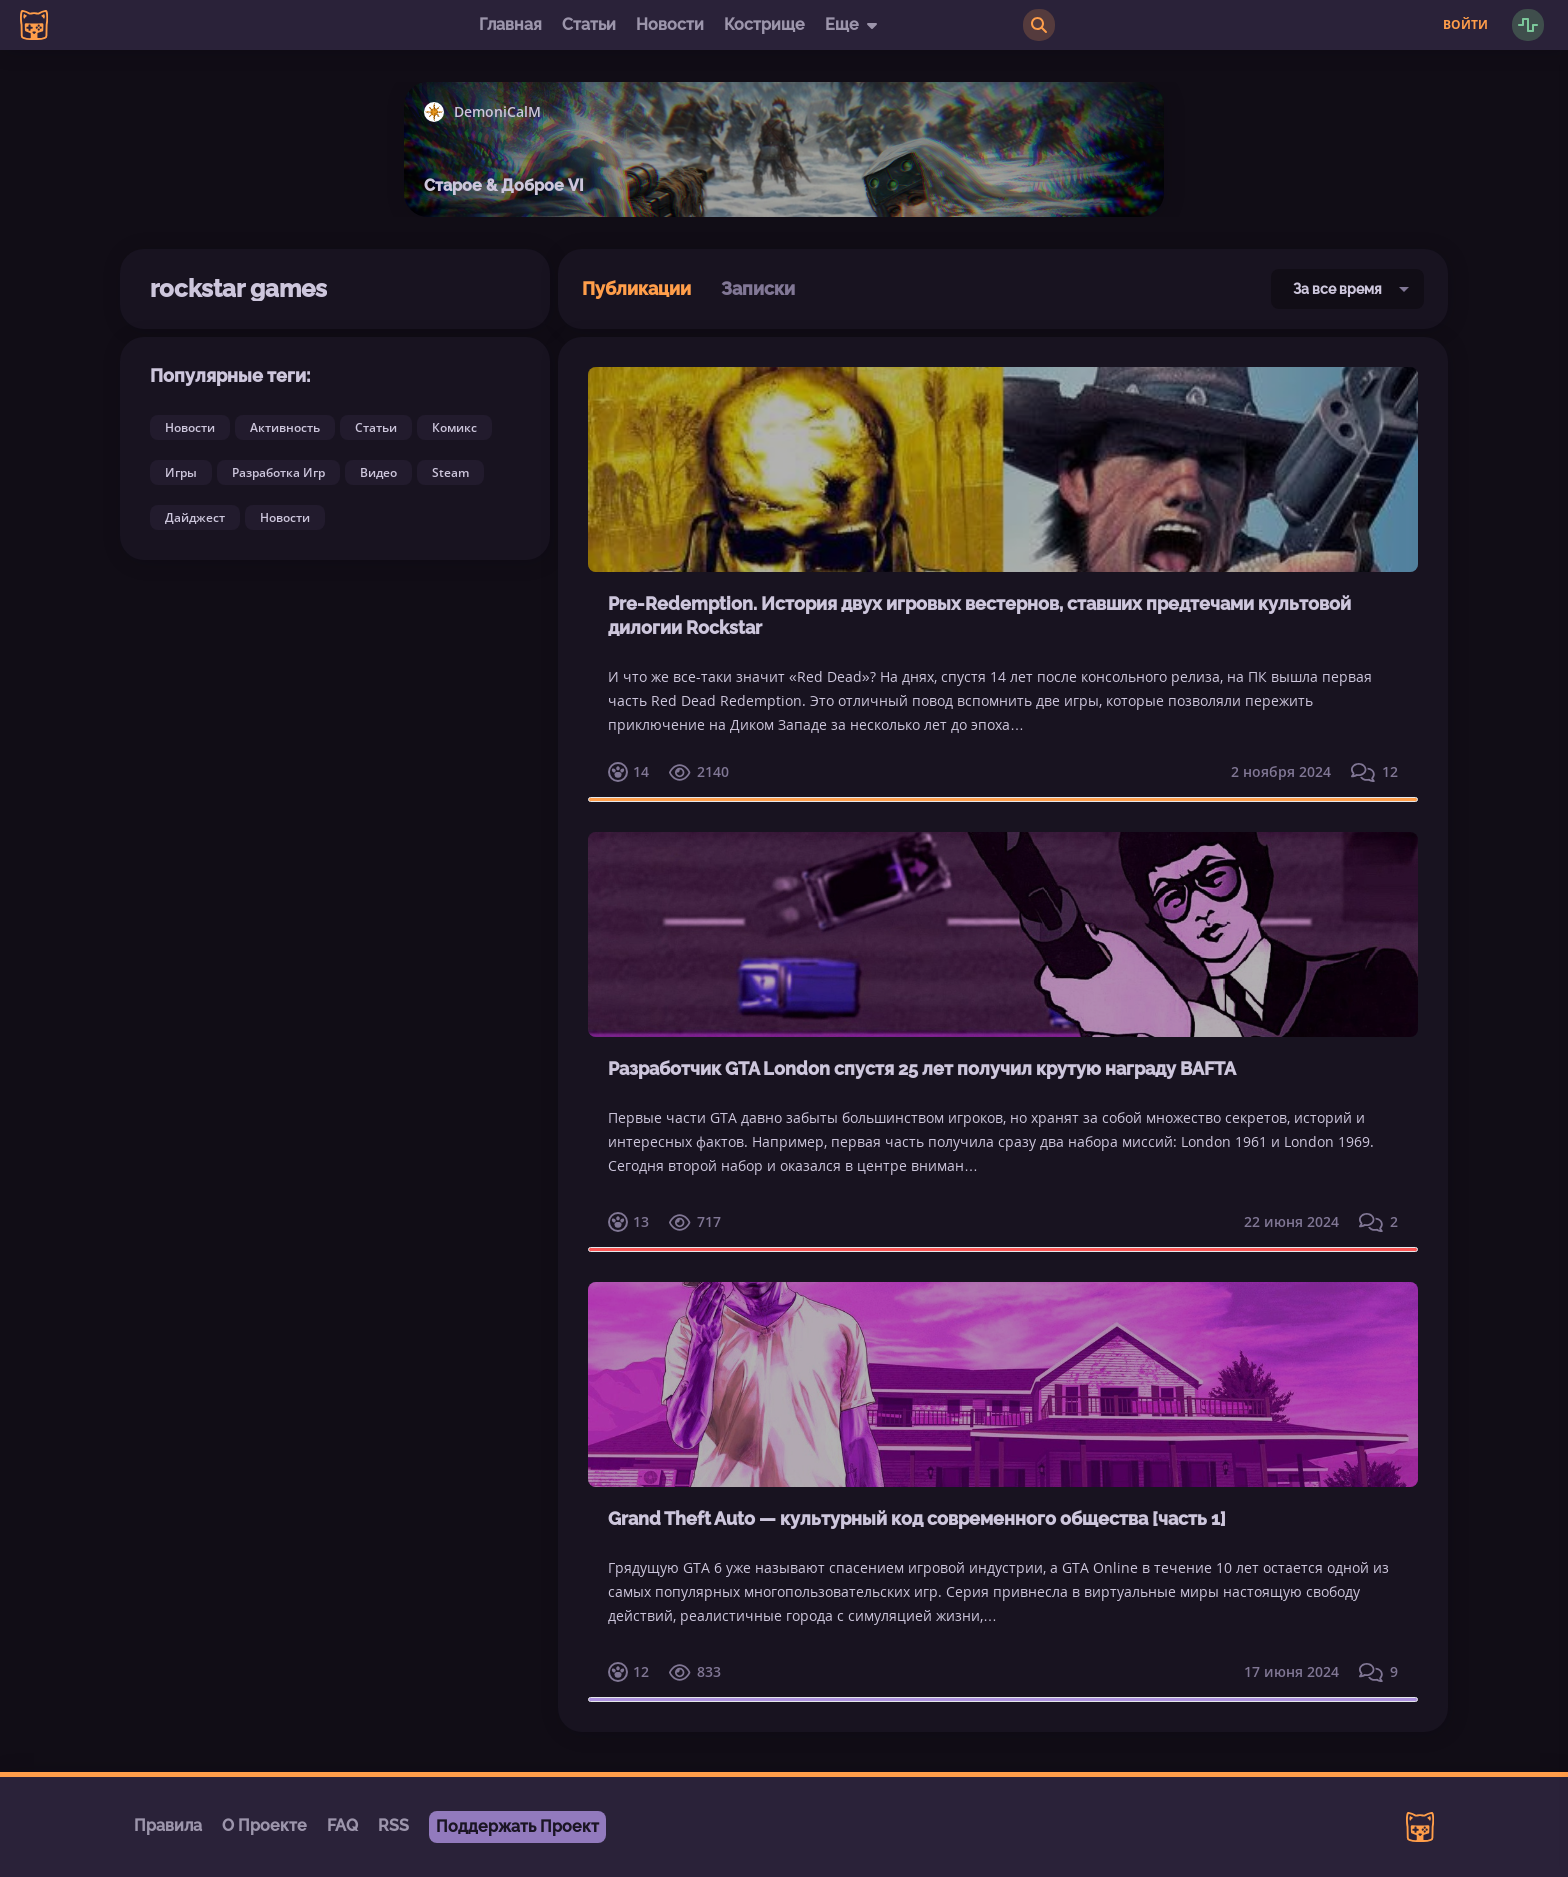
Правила (168, 1825)
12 (1374, 772)
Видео (378, 472)
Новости (670, 24)
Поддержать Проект (517, 1826)
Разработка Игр (278, 472)
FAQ (342, 1825)
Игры (181, 472)
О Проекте (264, 1825)
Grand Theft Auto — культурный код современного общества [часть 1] (917, 1518)
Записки (758, 288)
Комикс (454, 427)
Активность (285, 427)
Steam (450, 472)
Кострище (764, 24)
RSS (393, 1825)
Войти (1465, 25)
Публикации (636, 288)
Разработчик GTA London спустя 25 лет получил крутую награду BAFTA (922, 1068)
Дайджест (195, 517)
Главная (510, 24)
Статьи (589, 24)
